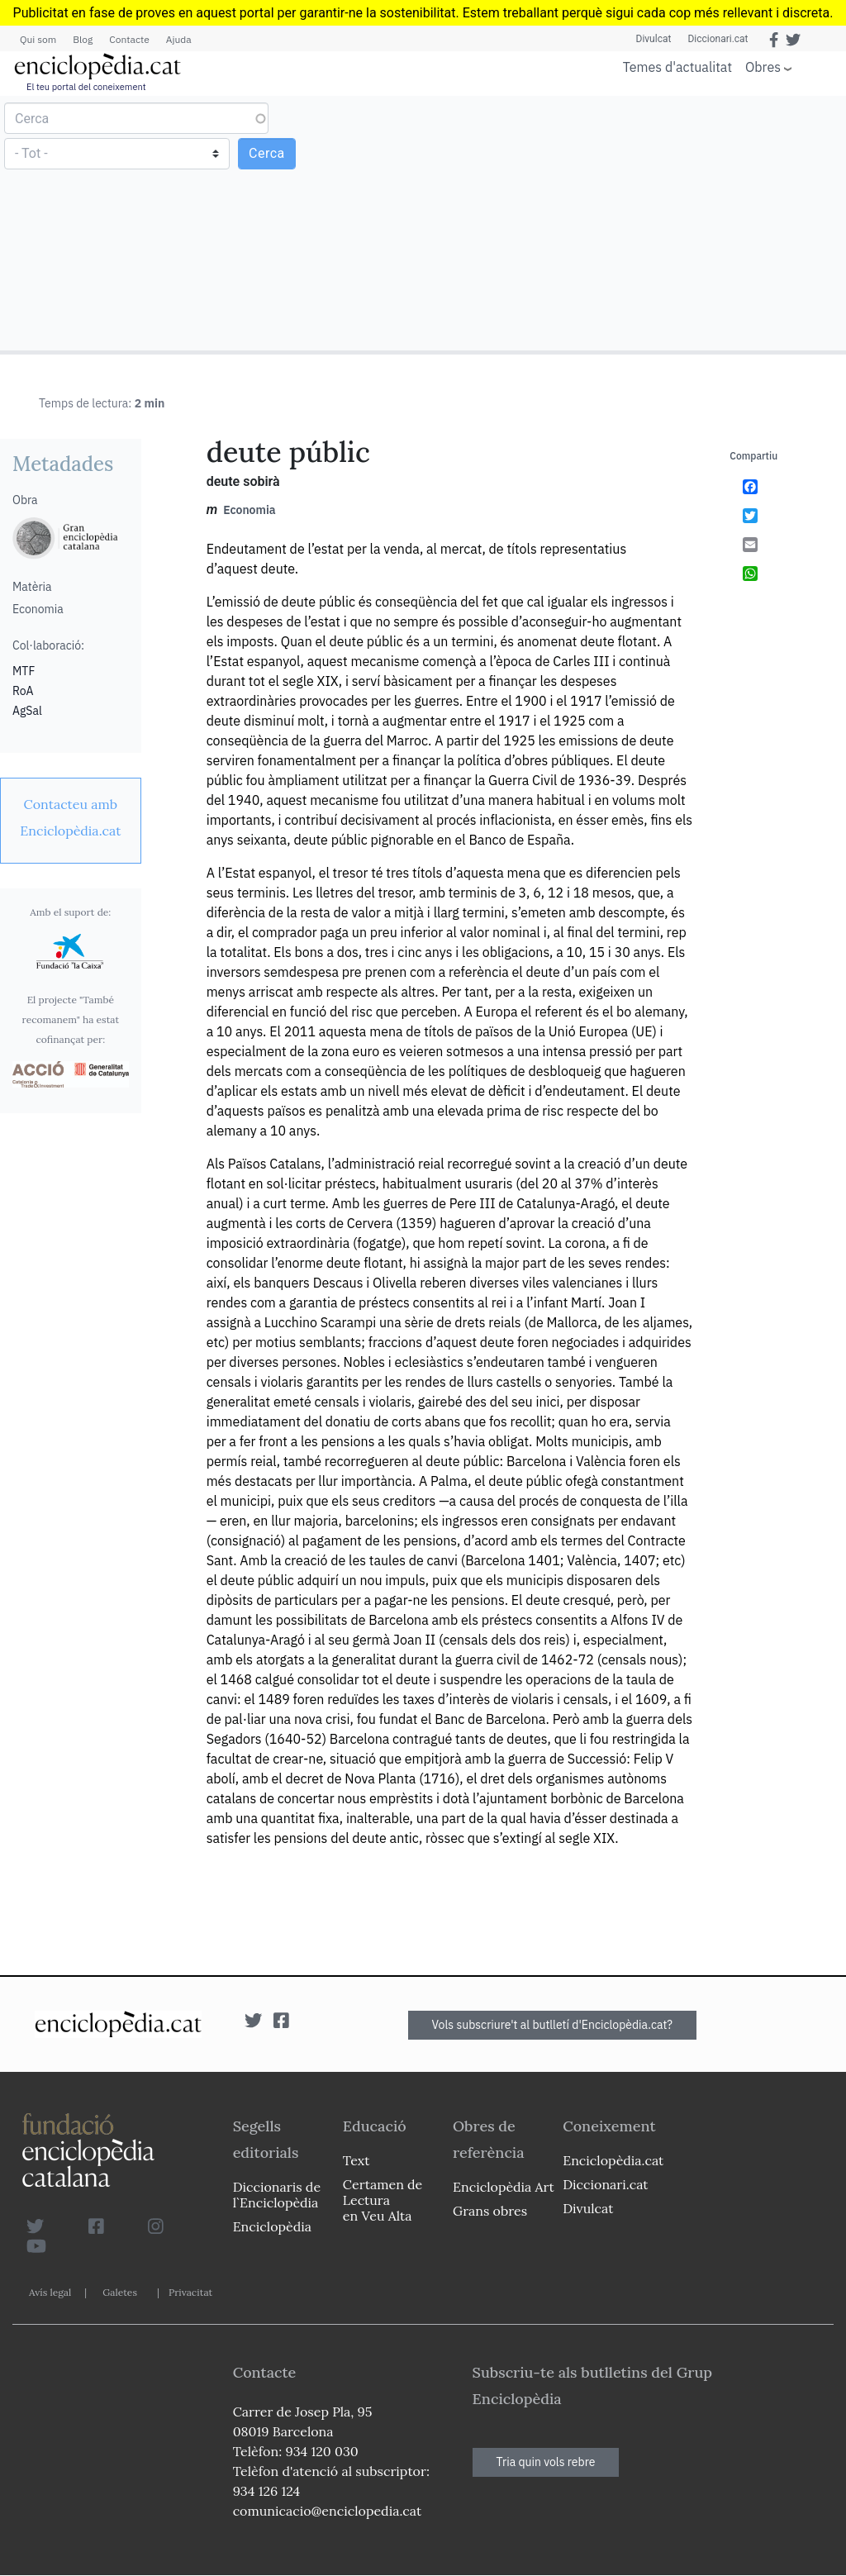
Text (356, 2160)
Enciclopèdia (272, 2226)
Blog (83, 39)
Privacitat (190, 2292)
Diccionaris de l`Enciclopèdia (277, 2194)
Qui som (38, 39)
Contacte (129, 39)
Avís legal (50, 2292)
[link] (70, 817)
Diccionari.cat (717, 39)
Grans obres (490, 2210)
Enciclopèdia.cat (613, 2160)
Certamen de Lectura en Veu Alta (382, 2200)
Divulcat (654, 39)
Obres (763, 66)
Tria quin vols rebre (546, 2462)
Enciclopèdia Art (503, 2186)
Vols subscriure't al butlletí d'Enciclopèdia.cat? (552, 2024)
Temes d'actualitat (677, 67)
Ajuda (179, 39)
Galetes (119, 2292)
